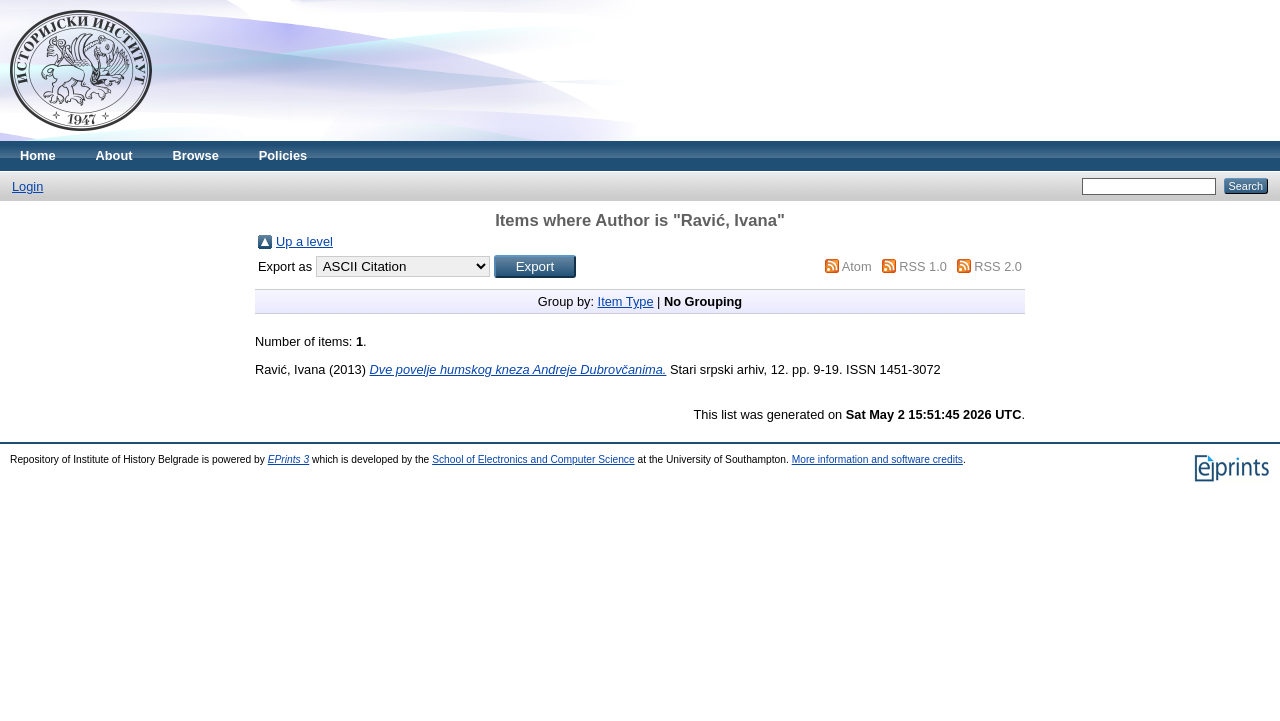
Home (38, 155)
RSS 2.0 (998, 266)
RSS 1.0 (923, 266)
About (114, 155)
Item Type (626, 301)
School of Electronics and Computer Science (533, 459)
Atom (857, 266)
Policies (283, 155)
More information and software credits (877, 459)
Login (27, 186)
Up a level (304, 241)
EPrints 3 (289, 459)
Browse (196, 155)
